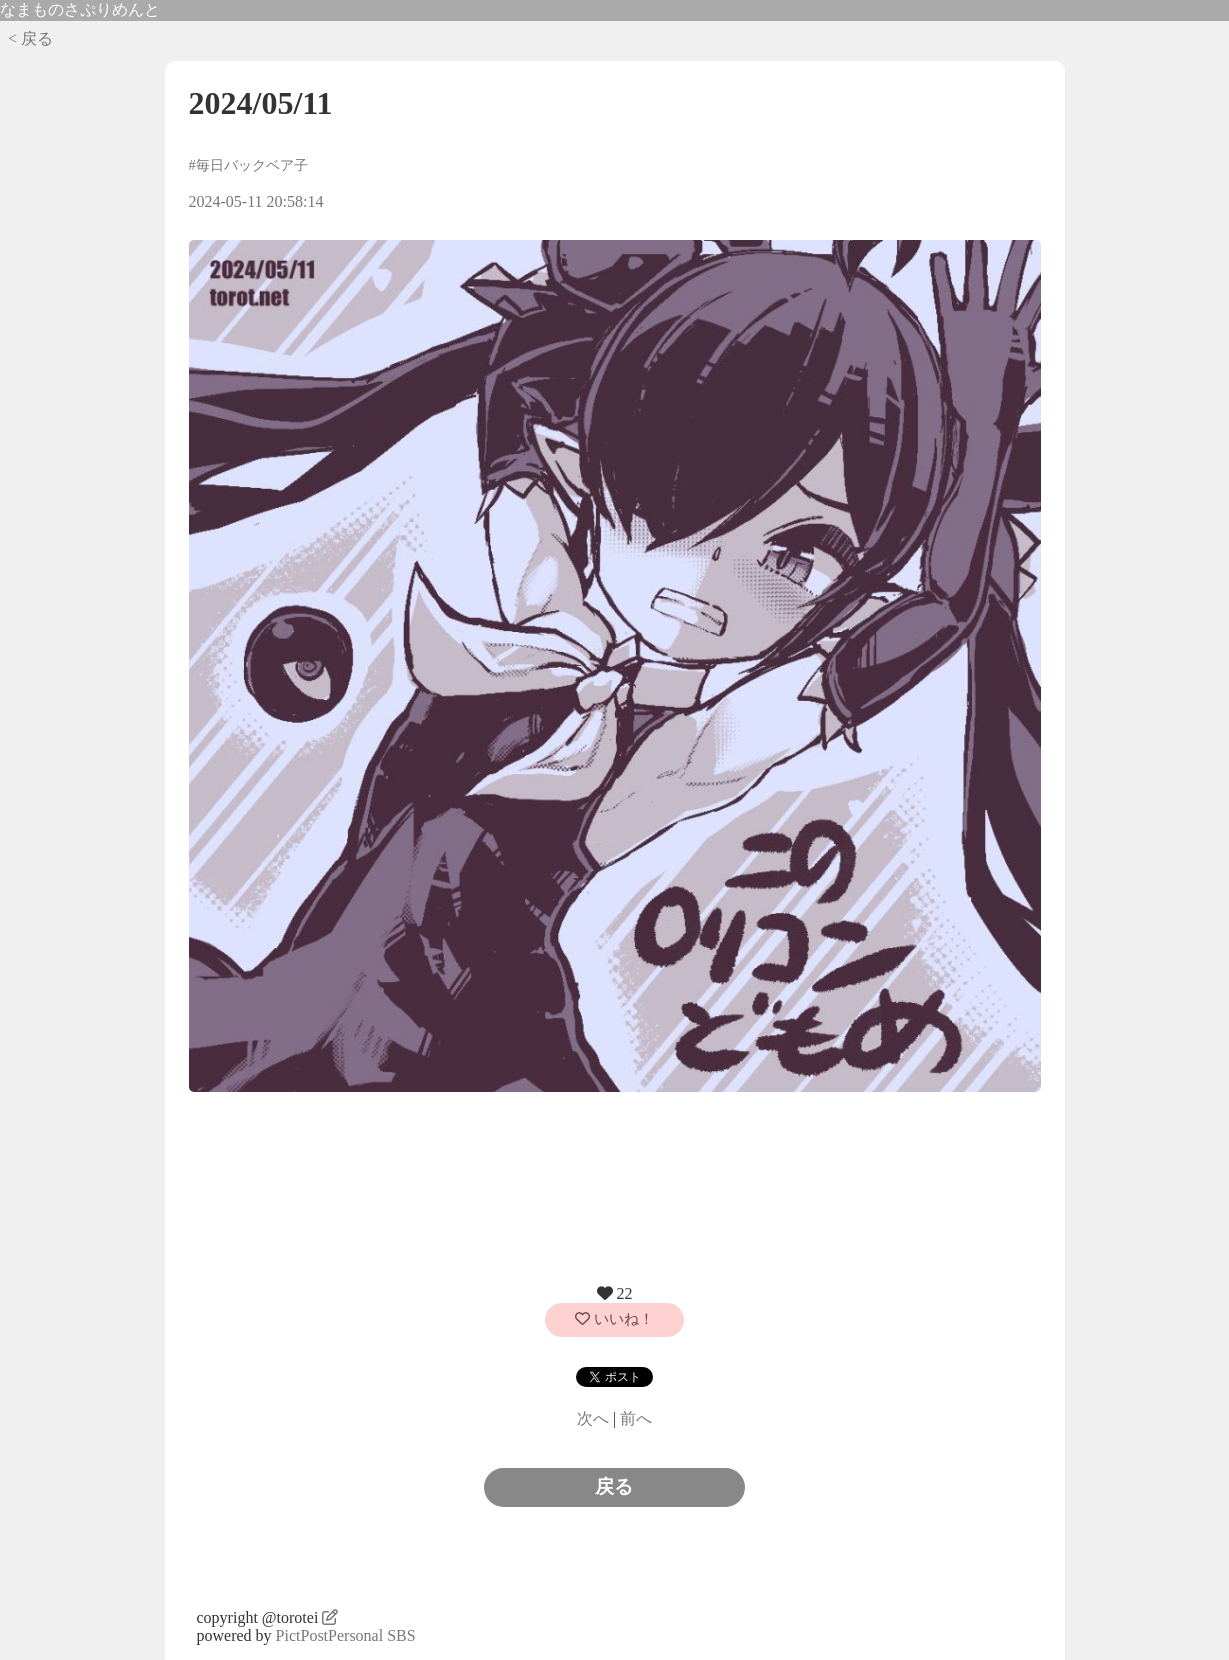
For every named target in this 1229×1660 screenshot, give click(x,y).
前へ (636, 1418)
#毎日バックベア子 (248, 165)
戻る (614, 1486)
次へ (593, 1418)
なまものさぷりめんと (80, 9)
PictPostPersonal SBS (346, 1635)
